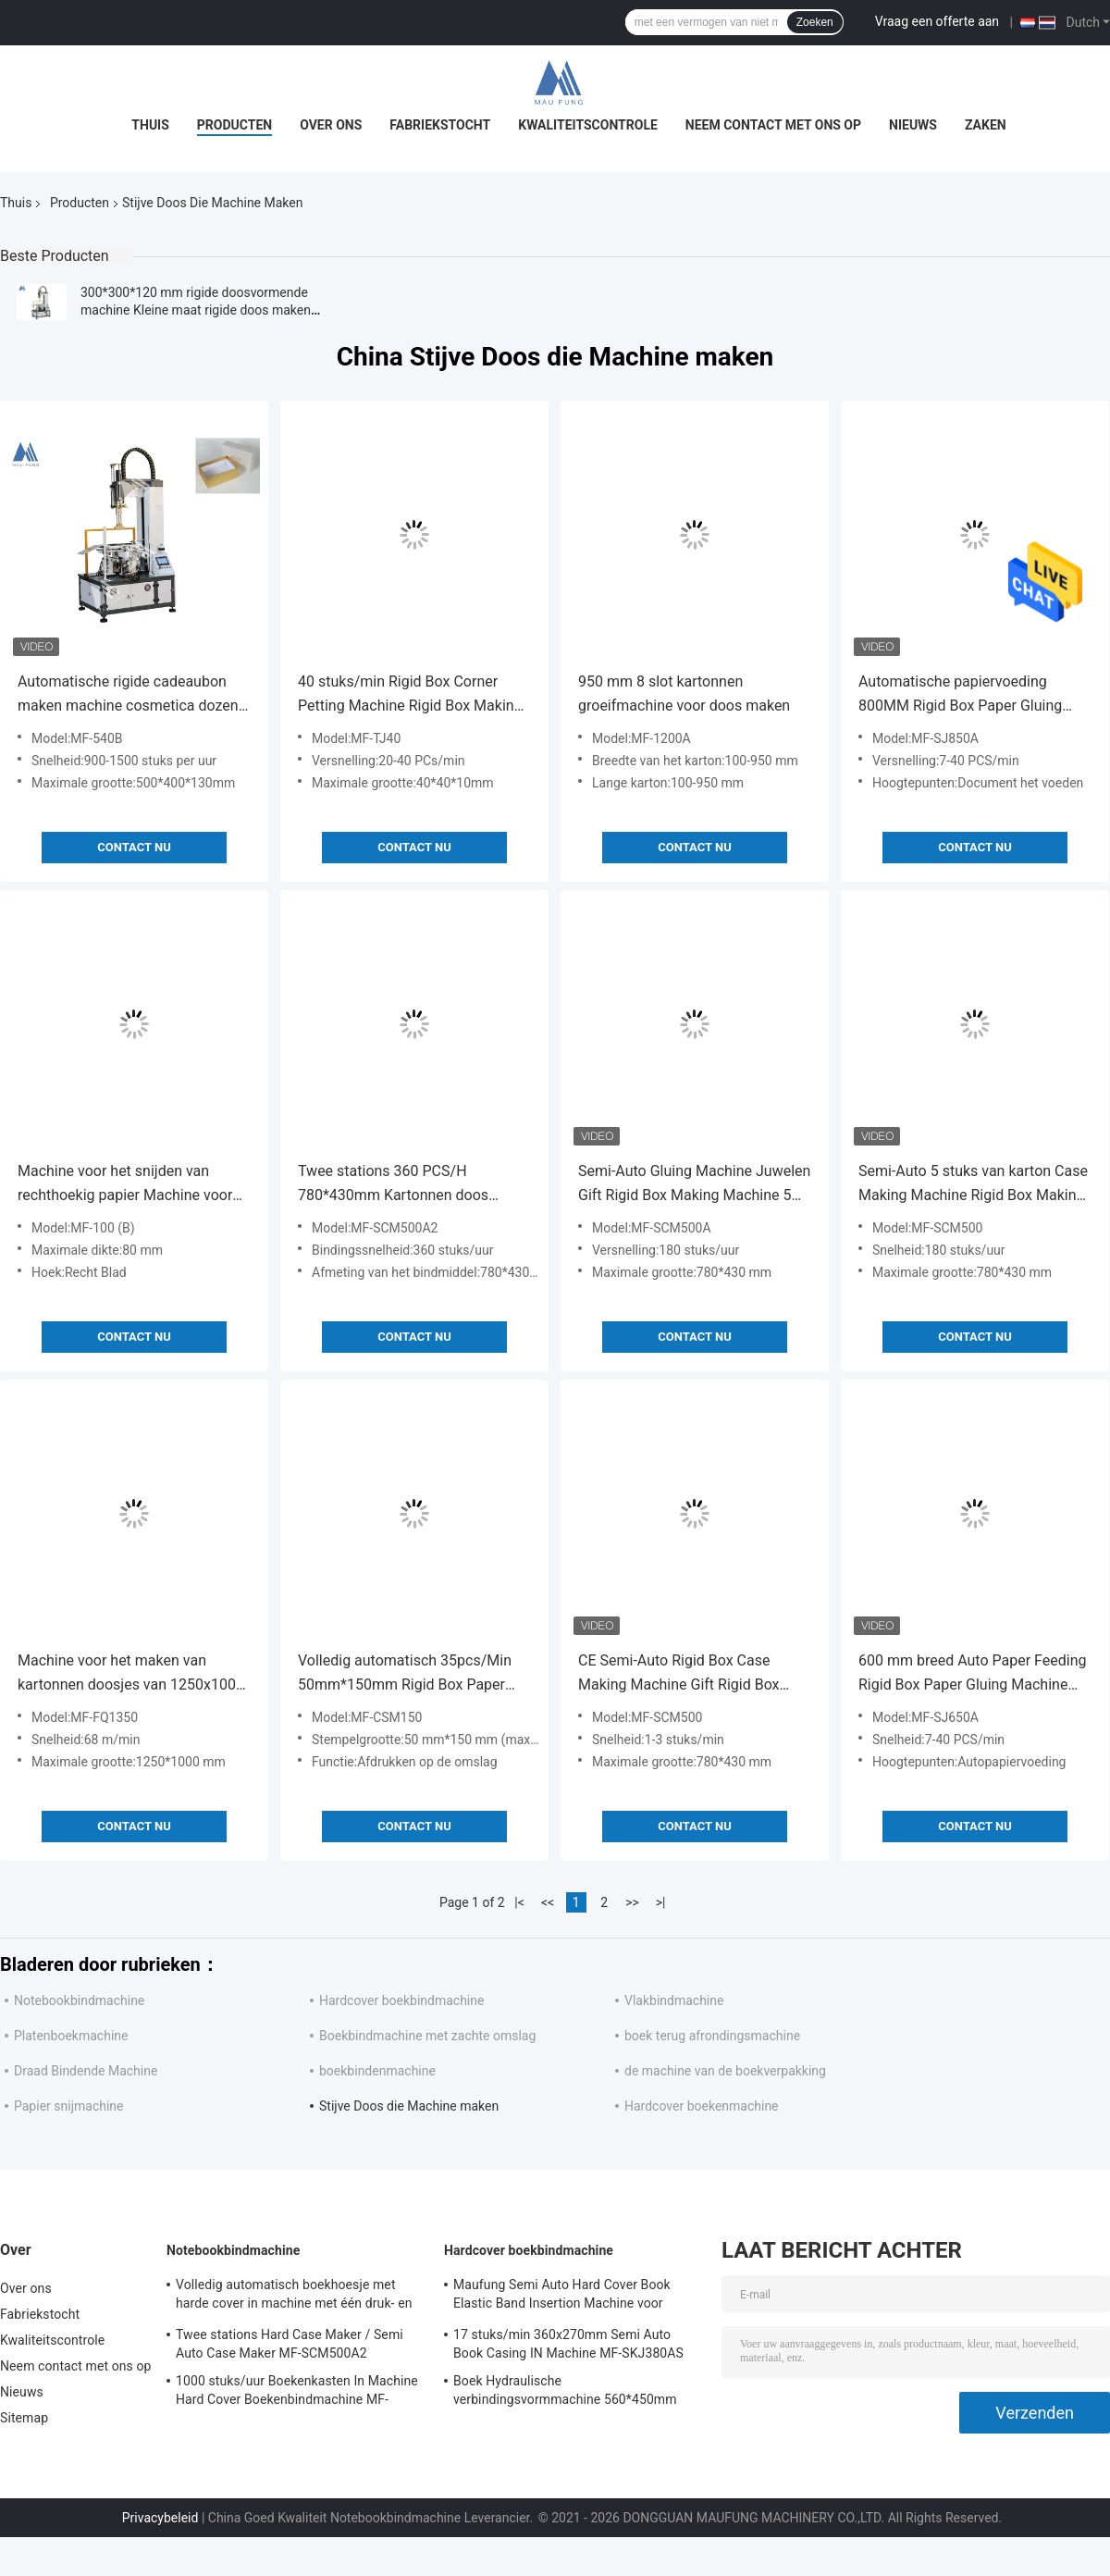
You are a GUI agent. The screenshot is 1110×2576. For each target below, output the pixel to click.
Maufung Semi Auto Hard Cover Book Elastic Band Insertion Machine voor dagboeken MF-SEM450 (562, 2296)
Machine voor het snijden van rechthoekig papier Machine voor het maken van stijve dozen (125, 1185)
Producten (234, 125)
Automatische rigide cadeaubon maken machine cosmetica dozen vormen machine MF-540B (128, 695)
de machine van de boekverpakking (725, 2070)
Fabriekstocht (439, 125)
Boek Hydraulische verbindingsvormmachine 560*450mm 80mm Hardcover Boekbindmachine (565, 2392)
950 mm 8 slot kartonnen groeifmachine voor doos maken (684, 693)
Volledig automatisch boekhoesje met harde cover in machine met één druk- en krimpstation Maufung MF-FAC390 (294, 2296)
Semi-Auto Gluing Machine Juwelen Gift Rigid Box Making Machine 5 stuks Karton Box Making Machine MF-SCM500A (694, 1185)
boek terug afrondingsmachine (712, 2035)
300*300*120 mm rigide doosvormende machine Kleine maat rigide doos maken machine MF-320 (195, 310)
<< (547, 1902)
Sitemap (24, 2417)
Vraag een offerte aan (937, 21)
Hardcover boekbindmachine (401, 2000)
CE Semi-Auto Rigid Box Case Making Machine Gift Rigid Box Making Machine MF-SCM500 (679, 1674)
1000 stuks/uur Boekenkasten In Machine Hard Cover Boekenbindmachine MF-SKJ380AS (297, 2392)
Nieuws (913, 125)
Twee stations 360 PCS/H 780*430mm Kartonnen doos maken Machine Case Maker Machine (393, 1185)
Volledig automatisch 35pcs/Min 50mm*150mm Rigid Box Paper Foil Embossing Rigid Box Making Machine (407, 1674)
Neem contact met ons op (773, 125)
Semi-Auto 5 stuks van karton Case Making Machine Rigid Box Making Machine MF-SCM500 (973, 1185)
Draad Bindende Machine (85, 2070)
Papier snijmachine (68, 2106)
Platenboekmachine (71, 2035)
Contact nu (133, 847)
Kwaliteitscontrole (588, 125)
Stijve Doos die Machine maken (409, 2106)
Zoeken (814, 22)
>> (632, 1902)
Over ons (331, 125)
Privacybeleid (160, 2517)
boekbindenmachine (377, 2070)
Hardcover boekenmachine (701, 2106)
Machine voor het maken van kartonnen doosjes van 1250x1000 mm (131, 1674)
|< (519, 1902)
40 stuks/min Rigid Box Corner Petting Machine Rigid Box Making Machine (410, 695)
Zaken (985, 125)
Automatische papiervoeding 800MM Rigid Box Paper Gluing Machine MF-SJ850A (960, 695)
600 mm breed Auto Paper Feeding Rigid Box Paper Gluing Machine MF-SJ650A (972, 1674)
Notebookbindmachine (79, 2000)
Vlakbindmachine (673, 2000)
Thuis (150, 125)
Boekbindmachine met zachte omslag (427, 2035)
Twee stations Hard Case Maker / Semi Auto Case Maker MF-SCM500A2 (289, 2343)
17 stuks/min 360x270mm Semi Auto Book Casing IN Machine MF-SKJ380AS (568, 2343)
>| (661, 1902)
